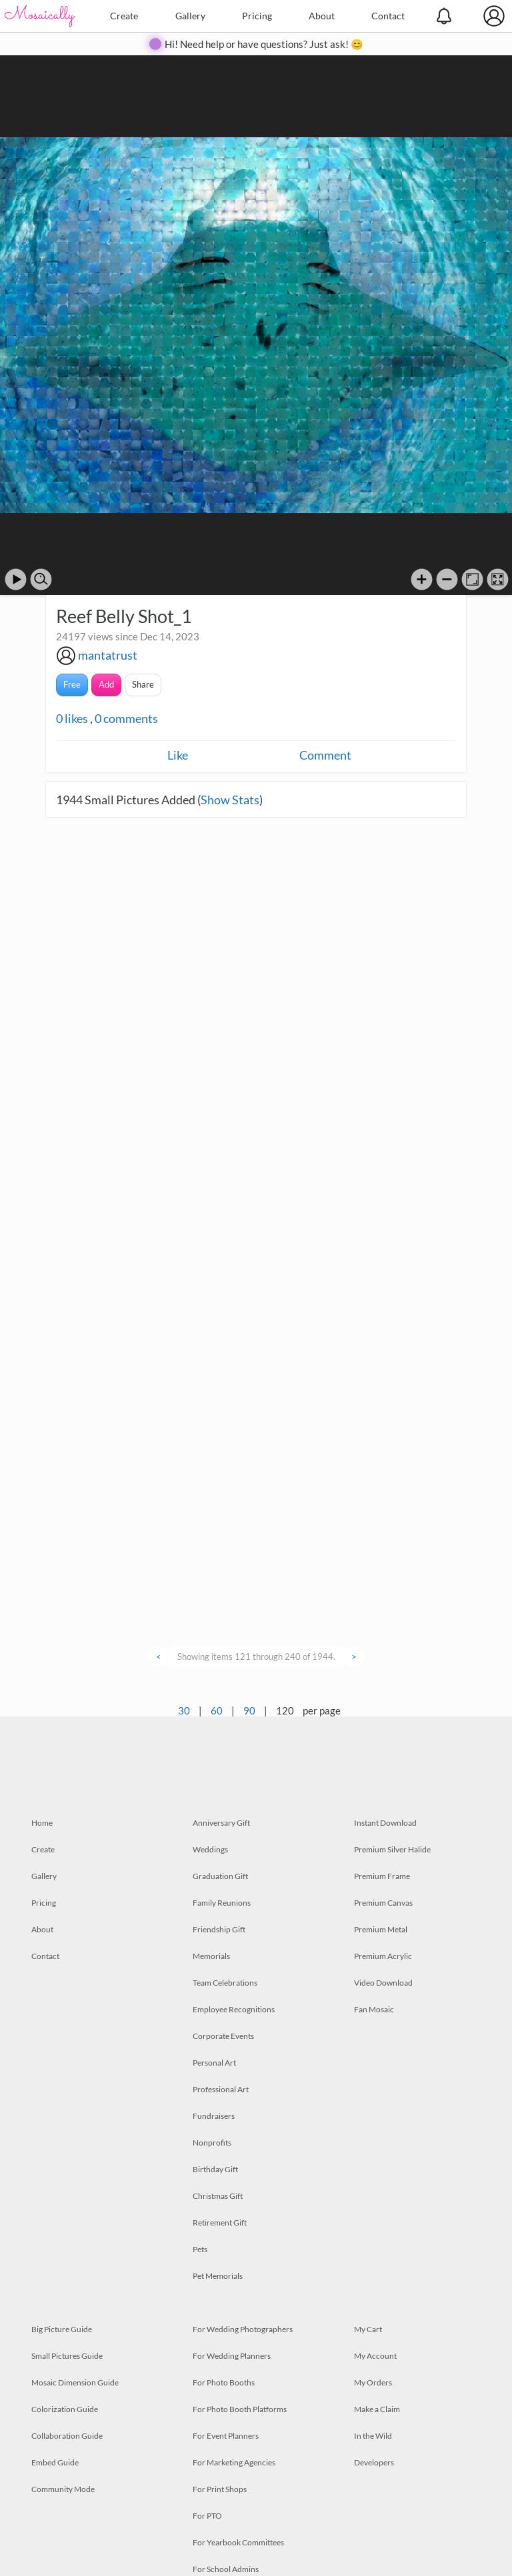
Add (106, 684)
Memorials (211, 1956)
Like (177, 755)
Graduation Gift (220, 1876)
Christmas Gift (218, 2196)
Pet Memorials (218, 2276)
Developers (374, 2462)
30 (184, 1710)
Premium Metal (380, 1929)
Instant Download (385, 1823)
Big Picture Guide (61, 2329)
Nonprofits (212, 2143)
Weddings (210, 1849)
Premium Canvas (383, 1903)
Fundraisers (214, 2116)
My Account (375, 2356)
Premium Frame (382, 1876)
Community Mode (63, 2489)
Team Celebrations (225, 1983)
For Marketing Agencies (234, 2462)
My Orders (373, 2382)
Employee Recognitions (234, 2009)
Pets (200, 2249)
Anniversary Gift (221, 1823)
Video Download (383, 1983)
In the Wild (373, 2436)
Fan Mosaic (374, 2009)
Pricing (257, 15)
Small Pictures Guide (67, 2356)
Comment (325, 755)
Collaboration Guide (67, 2436)
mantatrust (107, 655)
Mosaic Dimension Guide (75, 2382)
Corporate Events (223, 2036)
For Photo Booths (224, 2382)
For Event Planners (226, 2436)
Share (143, 684)
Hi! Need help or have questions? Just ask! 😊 (264, 44)
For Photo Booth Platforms (240, 2409)
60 (217, 1710)
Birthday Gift (215, 2169)
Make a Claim (377, 2409)
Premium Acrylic (383, 1956)
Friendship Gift (219, 1929)
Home (42, 1823)
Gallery (190, 15)
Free (72, 684)
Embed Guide (55, 2462)
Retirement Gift (220, 2223)
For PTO (207, 2516)
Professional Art (221, 2089)
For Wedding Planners (232, 2356)
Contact (388, 15)
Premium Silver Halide (392, 1849)
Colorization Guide (64, 2409)
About (322, 15)
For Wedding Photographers (243, 2329)
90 (249, 1710)
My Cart (368, 2329)
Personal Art (214, 2063)
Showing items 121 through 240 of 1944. (256, 1656)
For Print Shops (220, 2489)
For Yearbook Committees (238, 2542)
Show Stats (230, 799)
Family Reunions (222, 1903)
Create (124, 15)
